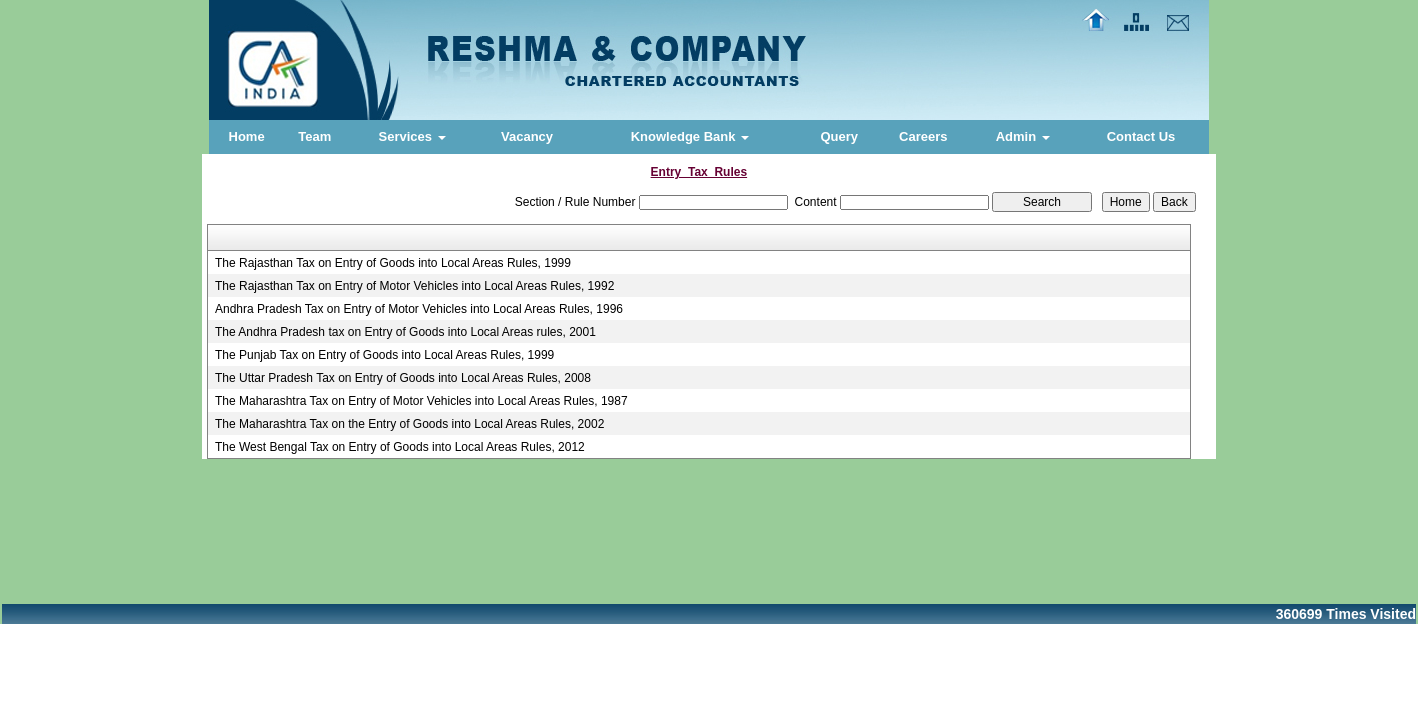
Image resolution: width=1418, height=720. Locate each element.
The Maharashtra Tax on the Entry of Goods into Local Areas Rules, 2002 (409, 424)
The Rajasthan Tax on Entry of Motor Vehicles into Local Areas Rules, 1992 (414, 286)
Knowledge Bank (690, 136)
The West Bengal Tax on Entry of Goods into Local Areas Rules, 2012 (400, 447)
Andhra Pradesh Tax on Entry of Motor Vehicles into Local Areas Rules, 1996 (419, 309)
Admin (1023, 136)
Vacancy (527, 136)
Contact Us (1141, 136)
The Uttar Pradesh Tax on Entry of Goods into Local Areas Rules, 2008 (403, 378)
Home (247, 136)
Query (839, 136)
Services (412, 136)
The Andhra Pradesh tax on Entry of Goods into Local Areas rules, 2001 (405, 332)
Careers (923, 136)
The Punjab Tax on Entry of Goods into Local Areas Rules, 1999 (384, 355)
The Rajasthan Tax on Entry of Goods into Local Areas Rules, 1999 (393, 263)
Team (314, 136)
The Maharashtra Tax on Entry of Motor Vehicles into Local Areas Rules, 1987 (421, 401)
